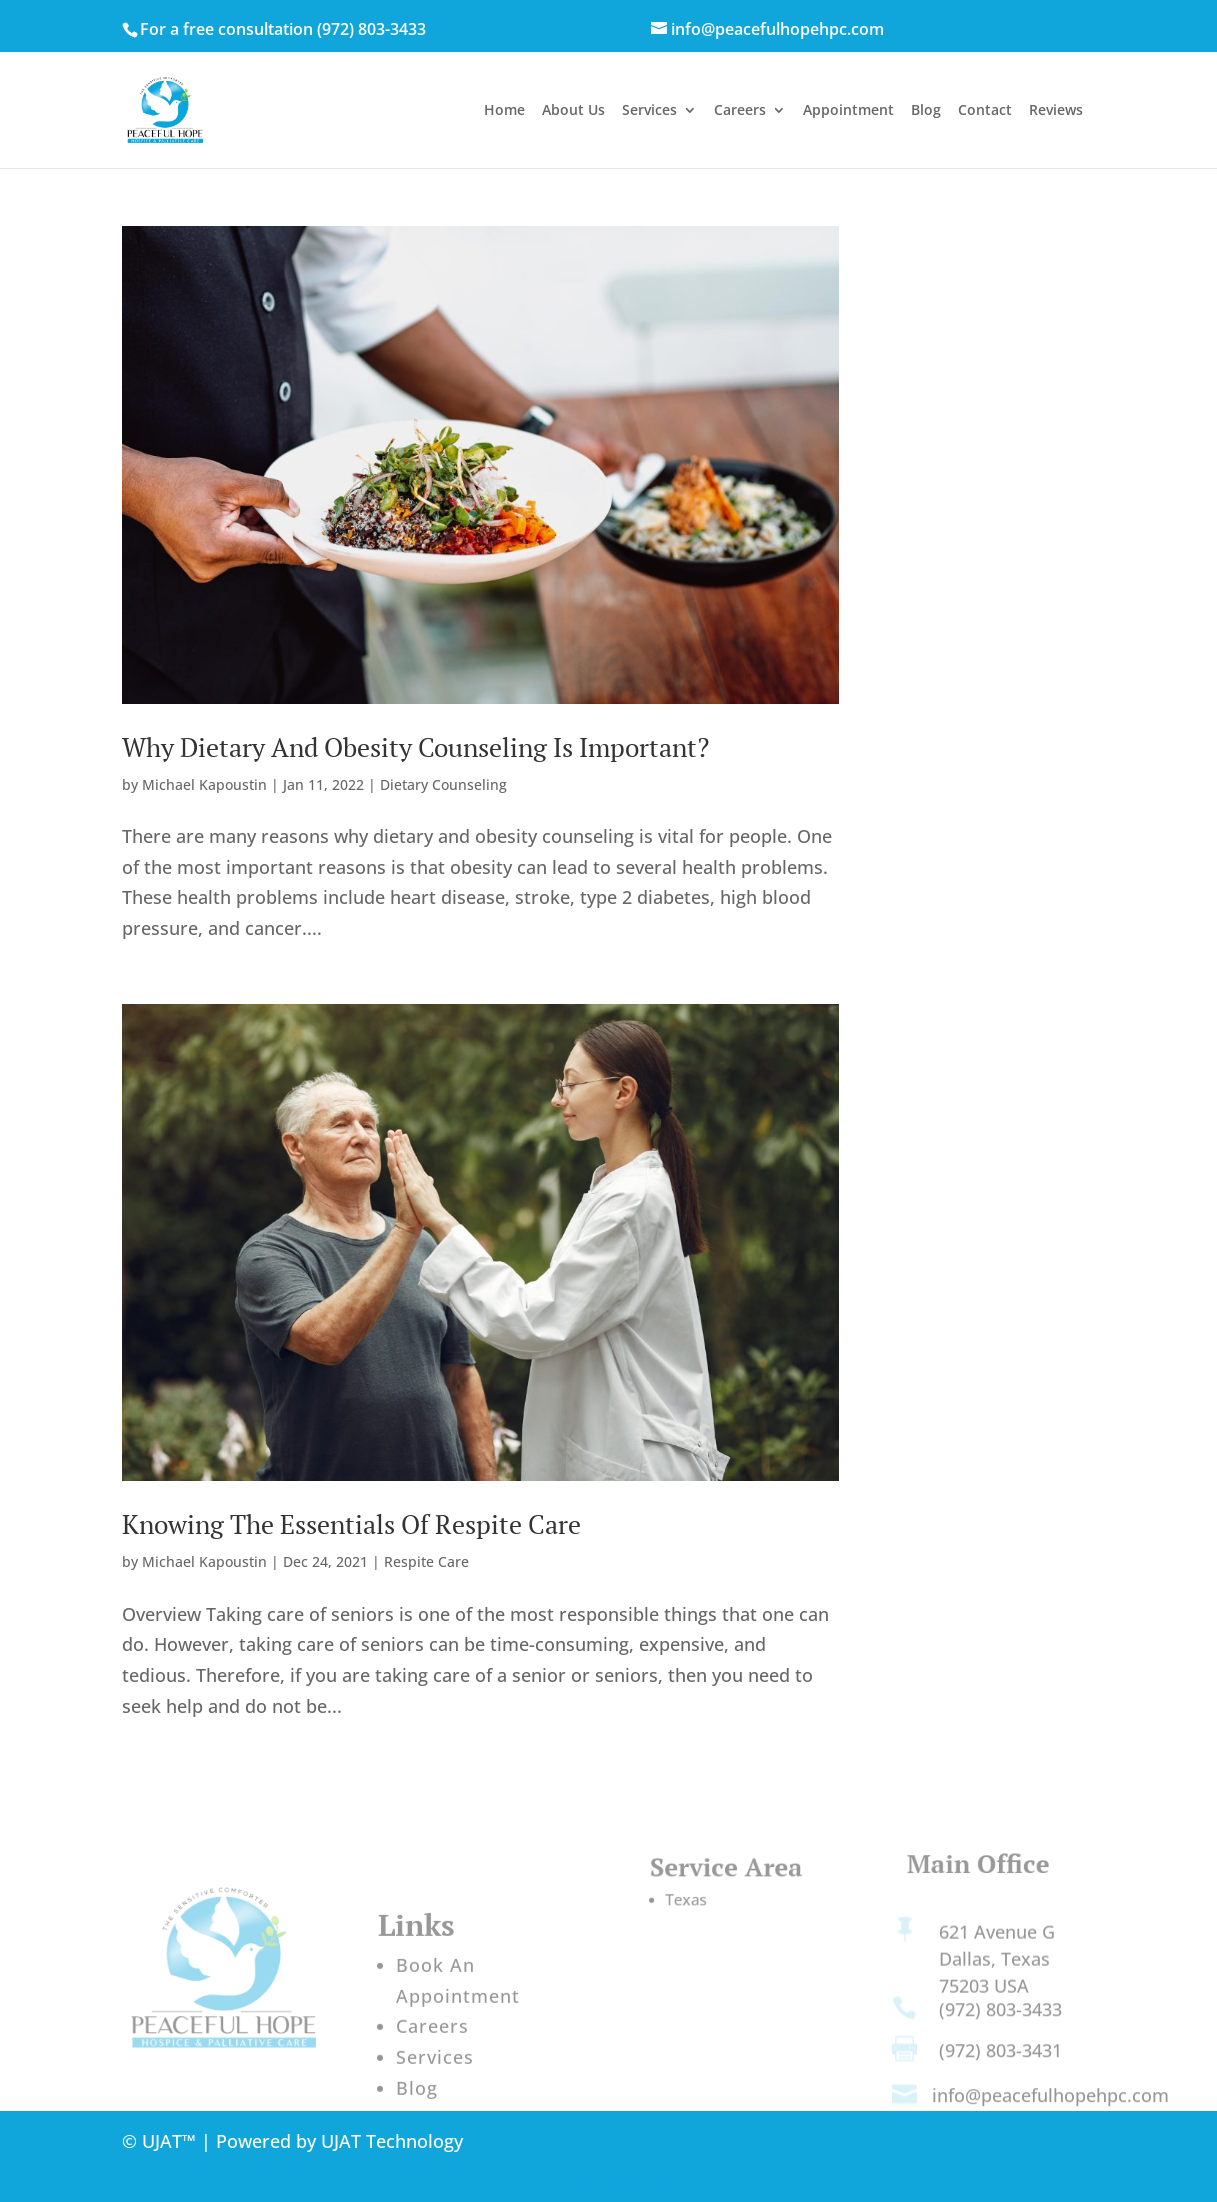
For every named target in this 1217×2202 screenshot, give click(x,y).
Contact (985, 111)
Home (504, 111)
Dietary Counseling (443, 784)
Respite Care (426, 1561)
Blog (926, 111)
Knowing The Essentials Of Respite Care (351, 1524)
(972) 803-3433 (371, 29)
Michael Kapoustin (204, 784)
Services (649, 111)
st (585, 2186)
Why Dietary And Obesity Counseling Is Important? (415, 747)
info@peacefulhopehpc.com (1050, 2102)
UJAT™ (171, 2141)
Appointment (848, 111)
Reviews (1056, 111)
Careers (740, 111)
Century (629, 2186)
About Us (573, 111)
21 (565, 2186)
